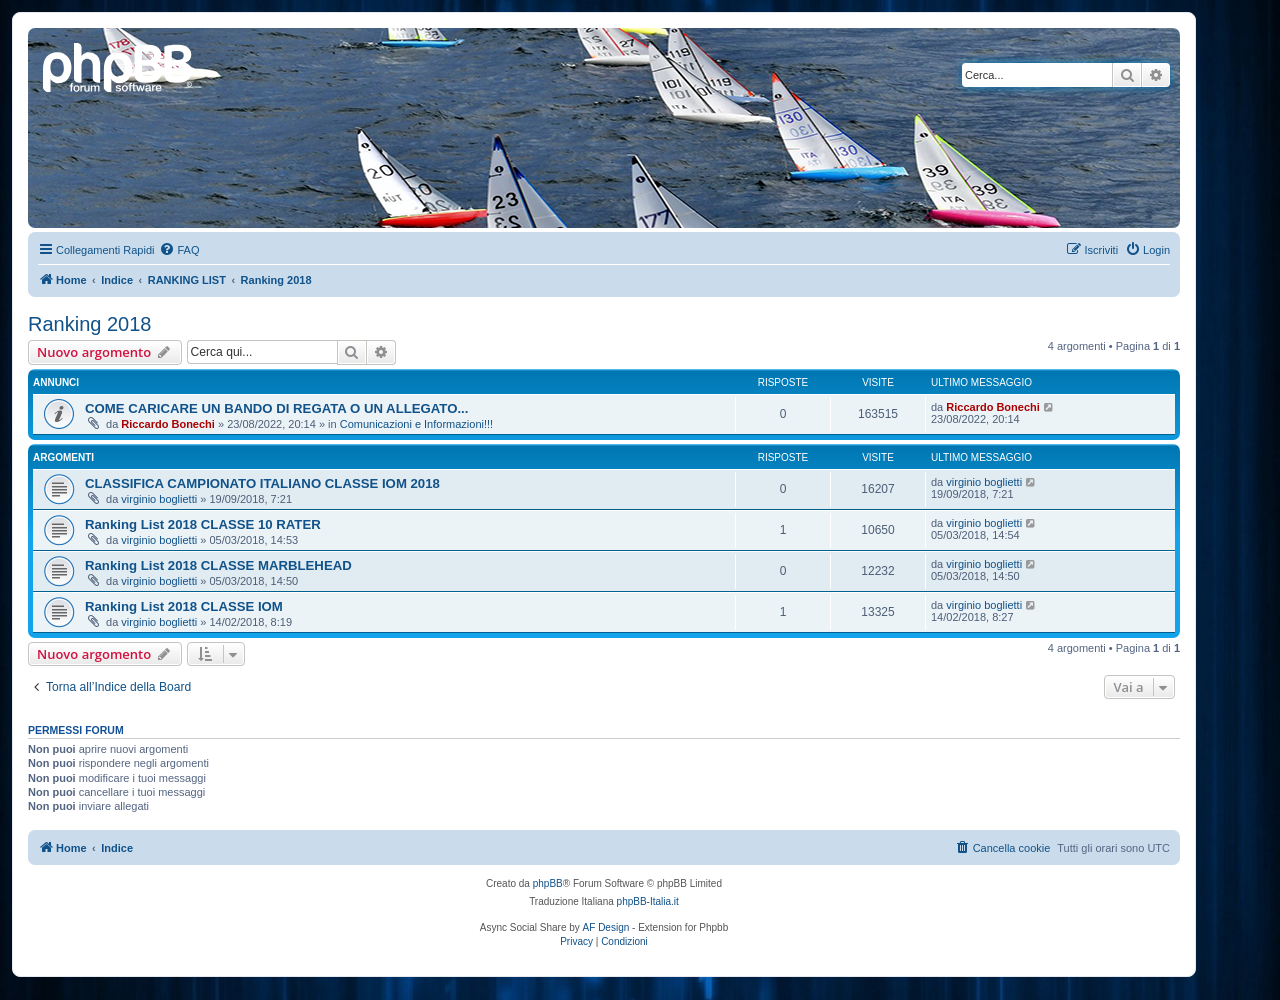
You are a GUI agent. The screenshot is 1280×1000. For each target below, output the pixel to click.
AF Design (606, 927)
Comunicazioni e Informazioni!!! (416, 424)
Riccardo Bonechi (168, 424)
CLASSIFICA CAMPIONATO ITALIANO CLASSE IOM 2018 (262, 483)
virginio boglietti (159, 499)
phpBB (548, 883)
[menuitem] (179, 250)
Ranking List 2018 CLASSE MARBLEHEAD (218, 565)
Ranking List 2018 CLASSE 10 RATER (203, 524)
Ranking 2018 (89, 324)
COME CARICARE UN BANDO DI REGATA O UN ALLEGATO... (276, 408)
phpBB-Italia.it (648, 901)
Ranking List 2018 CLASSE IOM (184, 606)
